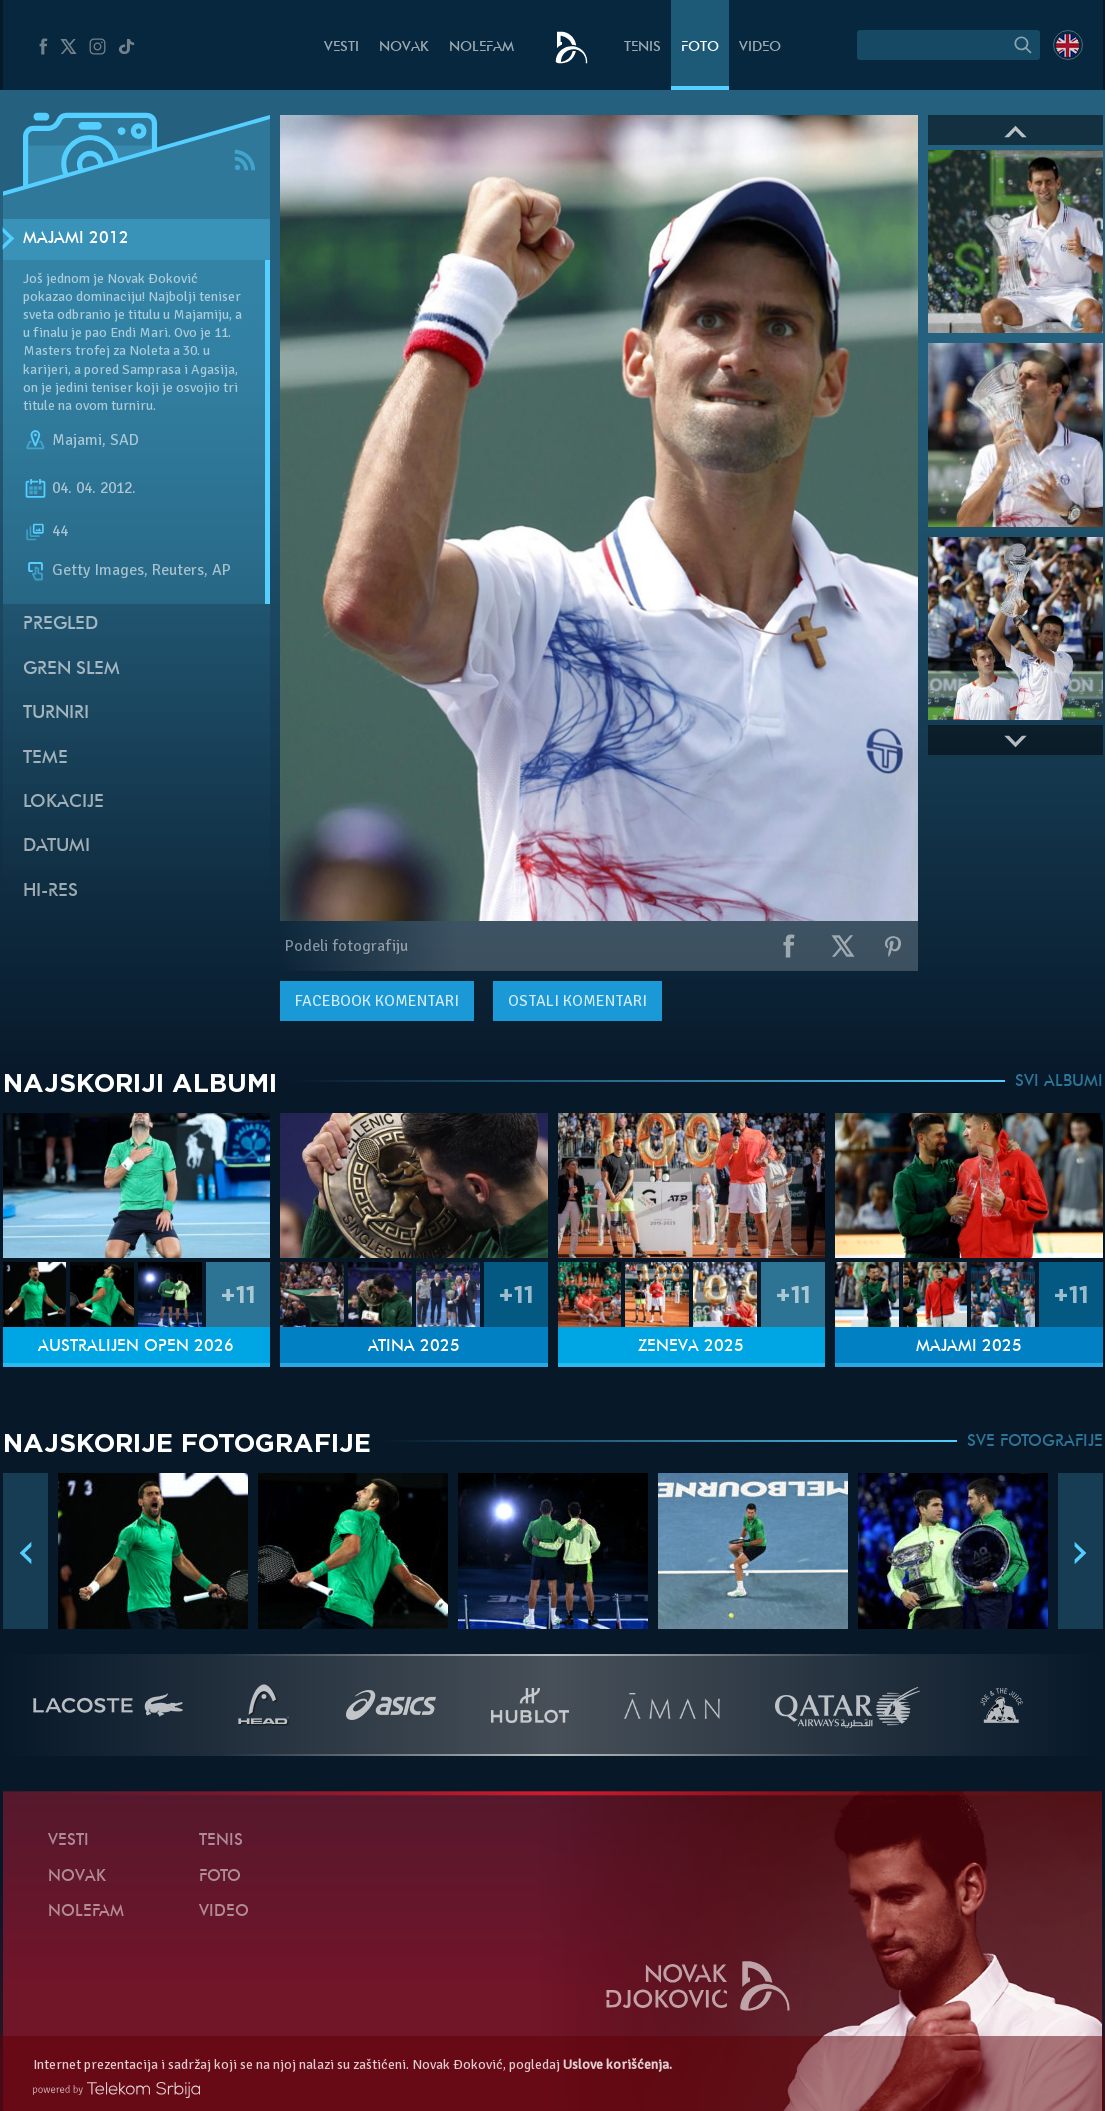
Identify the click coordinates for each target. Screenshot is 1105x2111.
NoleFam (481, 47)
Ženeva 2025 (691, 1347)
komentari (377, 1001)
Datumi (56, 846)
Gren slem (71, 669)
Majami (77, 440)
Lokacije (63, 802)
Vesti (341, 47)
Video (760, 47)
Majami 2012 (76, 239)
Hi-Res (50, 891)
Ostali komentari (577, 1001)
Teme (45, 758)
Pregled (60, 624)
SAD (124, 440)
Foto (700, 47)
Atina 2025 (414, 1347)
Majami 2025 (969, 1347)
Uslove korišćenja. (617, 2064)
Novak (404, 47)
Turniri (56, 713)
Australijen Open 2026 (136, 1347)
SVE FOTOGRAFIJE (1035, 1442)
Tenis (642, 47)
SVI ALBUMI (1059, 1082)
